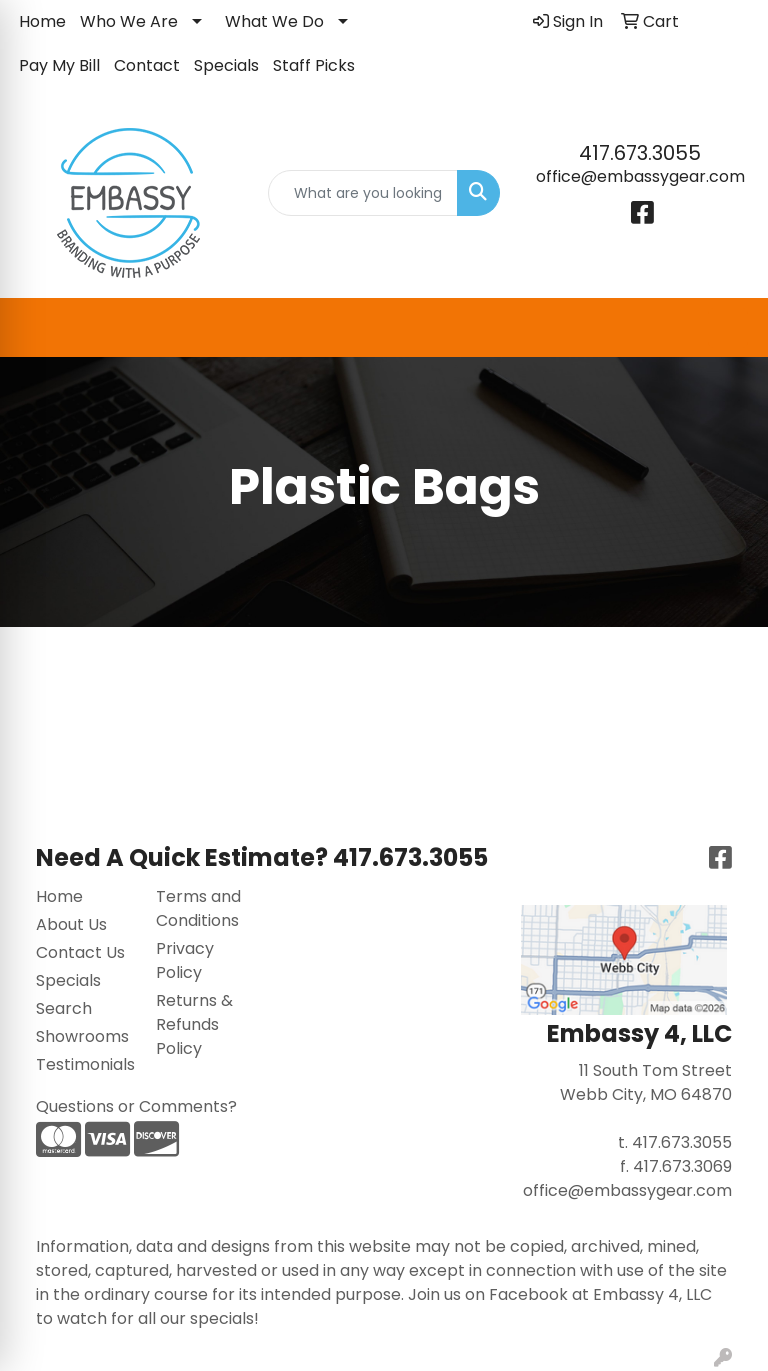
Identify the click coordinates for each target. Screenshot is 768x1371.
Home (42, 21)
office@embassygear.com (640, 176)
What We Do (274, 21)
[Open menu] (728, 328)
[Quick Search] (363, 193)
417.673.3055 (640, 153)
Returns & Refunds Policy (194, 1024)
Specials (226, 65)
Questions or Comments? (136, 1106)
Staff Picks (314, 65)
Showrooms (82, 1036)
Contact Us (80, 952)
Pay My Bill (59, 65)
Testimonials (84, 1064)
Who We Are (129, 21)
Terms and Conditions (198, 908)
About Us (71, 924)
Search (64, 1008)
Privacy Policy (185, 960)
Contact (147, 65)
